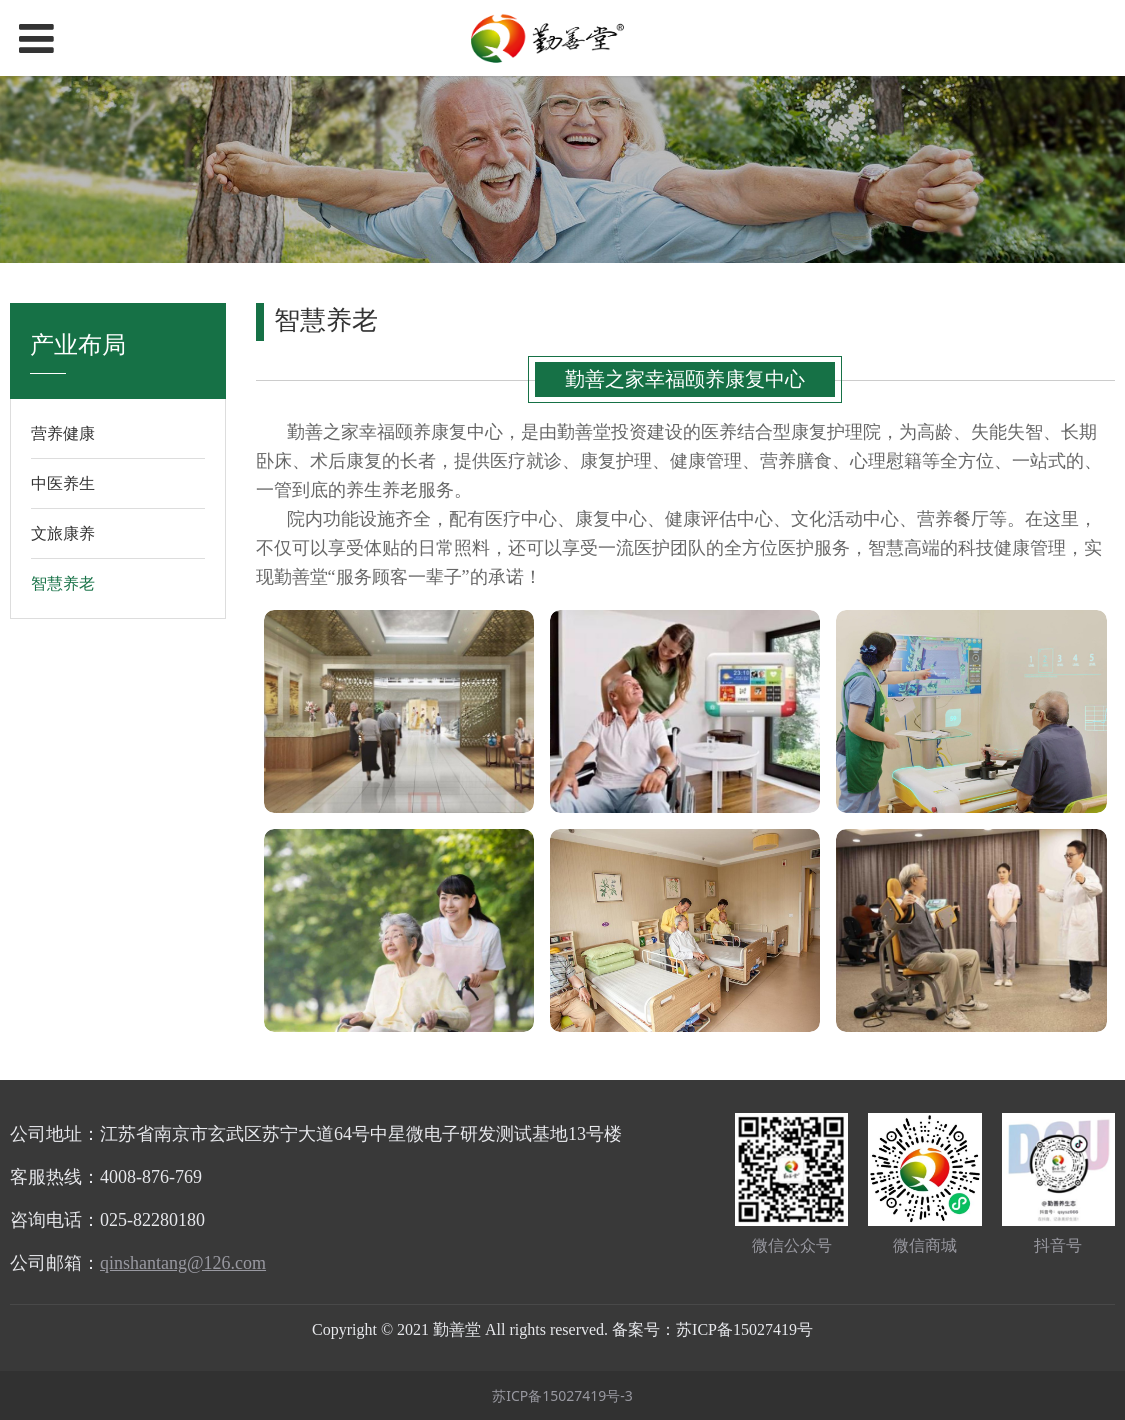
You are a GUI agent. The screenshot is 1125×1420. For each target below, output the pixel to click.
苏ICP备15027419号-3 (562, 1395)
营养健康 (63, 433)
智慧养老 (63, 583)
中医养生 (63, 483)
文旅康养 (63, 533)
